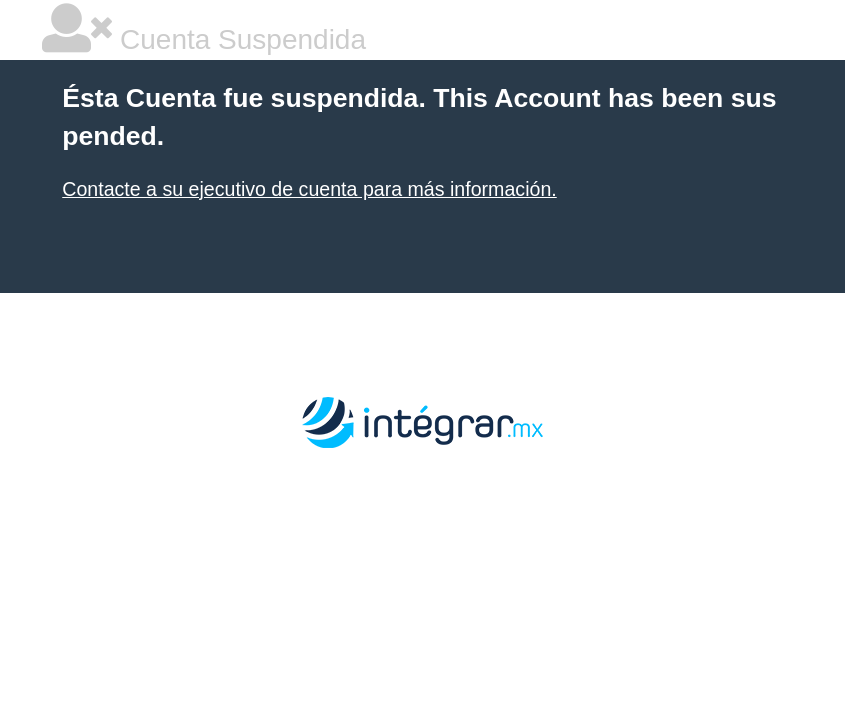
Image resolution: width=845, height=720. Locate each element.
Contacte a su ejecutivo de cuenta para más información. (309, 189)
